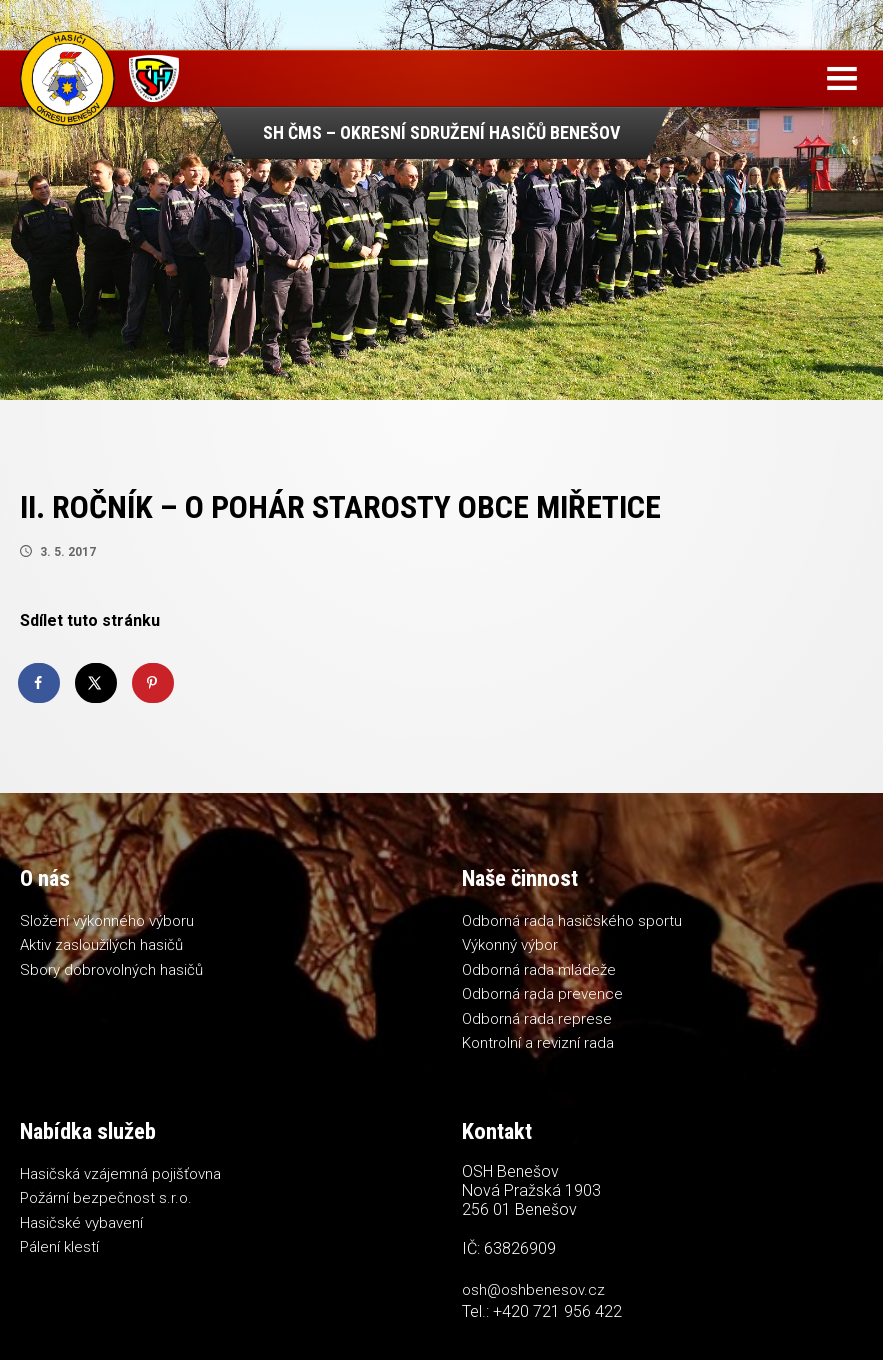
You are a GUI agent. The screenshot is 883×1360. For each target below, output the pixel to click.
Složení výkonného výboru (107, 921)
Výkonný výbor (510, 945)
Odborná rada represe (537, 1019)
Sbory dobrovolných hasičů (111, 970)
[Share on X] (97, 683)
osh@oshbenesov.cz (533, 1290)
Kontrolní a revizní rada (538, 1043)
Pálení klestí (59, 1247)
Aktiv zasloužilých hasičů (101, 945)
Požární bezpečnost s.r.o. (106, 1198)
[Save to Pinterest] (154, 683)
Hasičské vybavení (81, 1223)
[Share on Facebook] (40, 683)
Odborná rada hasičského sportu (572, 921)
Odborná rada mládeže (539, 970)
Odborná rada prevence (542, 994)
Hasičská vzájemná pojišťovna (120, 1174)
